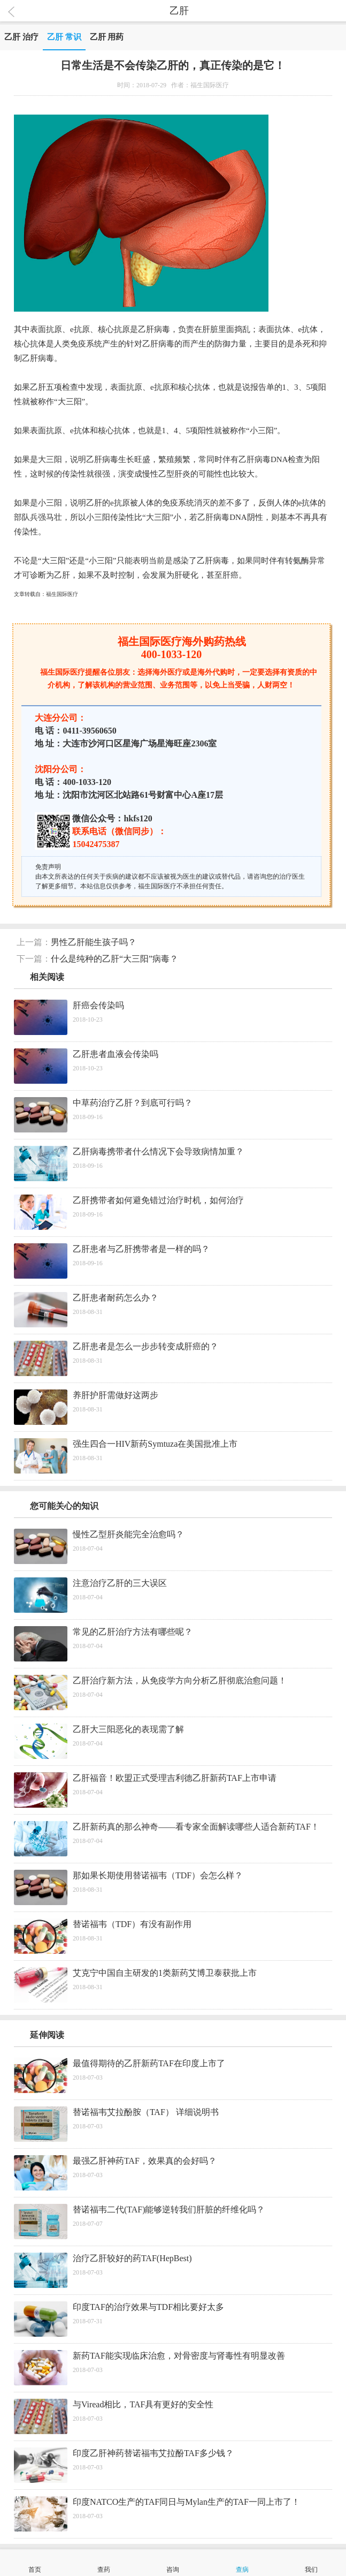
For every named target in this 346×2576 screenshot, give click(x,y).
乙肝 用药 (107, 37)
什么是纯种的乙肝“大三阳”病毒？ (114, 958)
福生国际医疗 (62, 594)
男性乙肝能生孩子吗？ (93, 942)
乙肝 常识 (64, 37)
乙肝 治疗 (21, 37)
